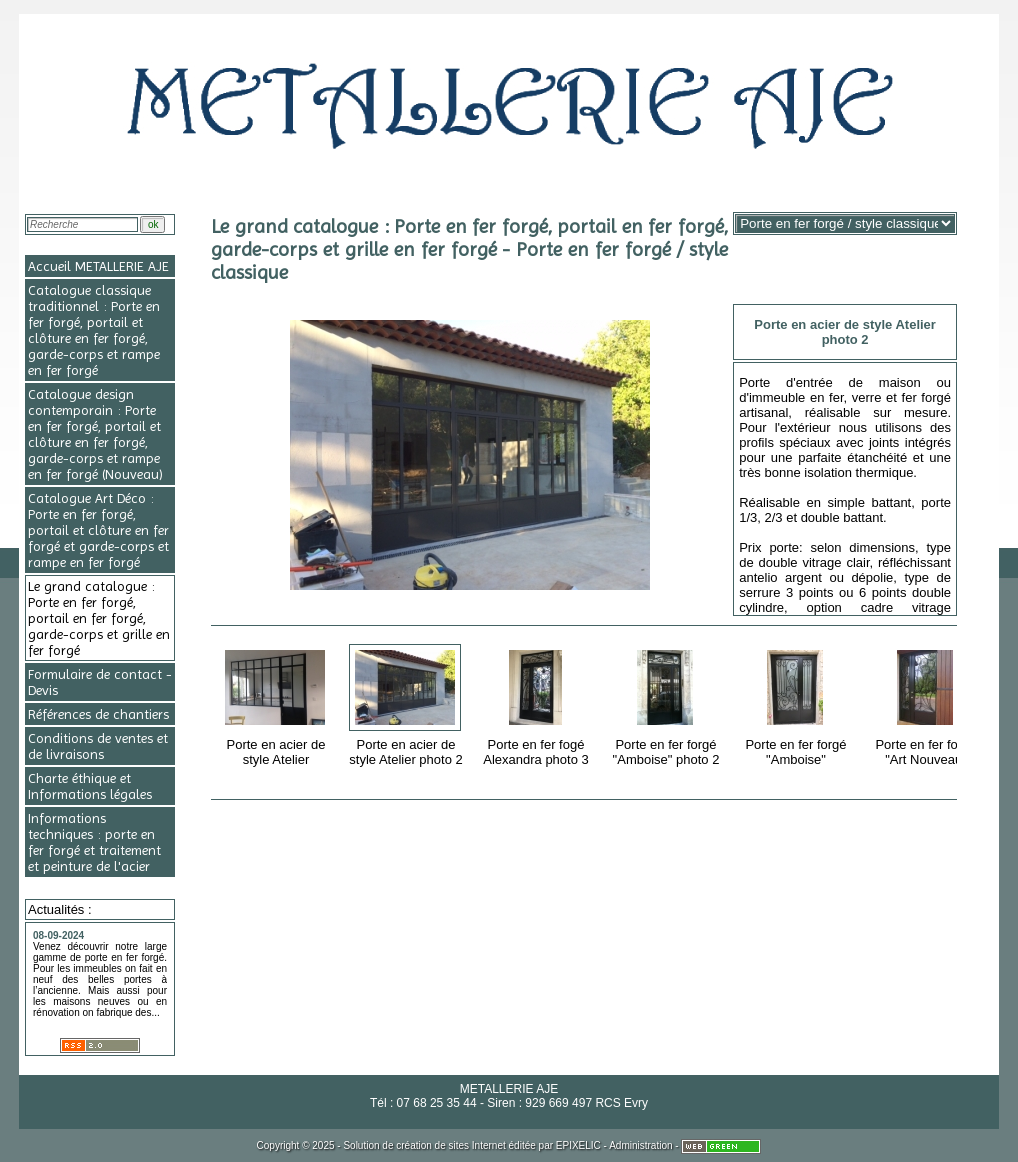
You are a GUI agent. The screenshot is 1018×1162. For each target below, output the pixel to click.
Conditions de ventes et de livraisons (98, 746)
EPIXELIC (578, 1145)
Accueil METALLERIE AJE (98, 266)
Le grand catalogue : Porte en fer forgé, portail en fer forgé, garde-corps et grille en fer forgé (99, 618)
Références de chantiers (98, 714)
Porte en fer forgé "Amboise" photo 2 (667, 704)
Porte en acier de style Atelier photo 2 (407, 704)
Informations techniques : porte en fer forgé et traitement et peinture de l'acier (94, 842)
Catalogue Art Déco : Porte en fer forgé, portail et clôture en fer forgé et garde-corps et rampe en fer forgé (98, 530)
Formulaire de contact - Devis (100, 682)
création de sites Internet (451, 1145)
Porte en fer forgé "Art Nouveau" (927, 704)
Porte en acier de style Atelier (277, 704)
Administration (640, 1145)
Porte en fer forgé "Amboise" (797, 704)
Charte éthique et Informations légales (90, 786)
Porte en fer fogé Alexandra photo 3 (537, 704)
